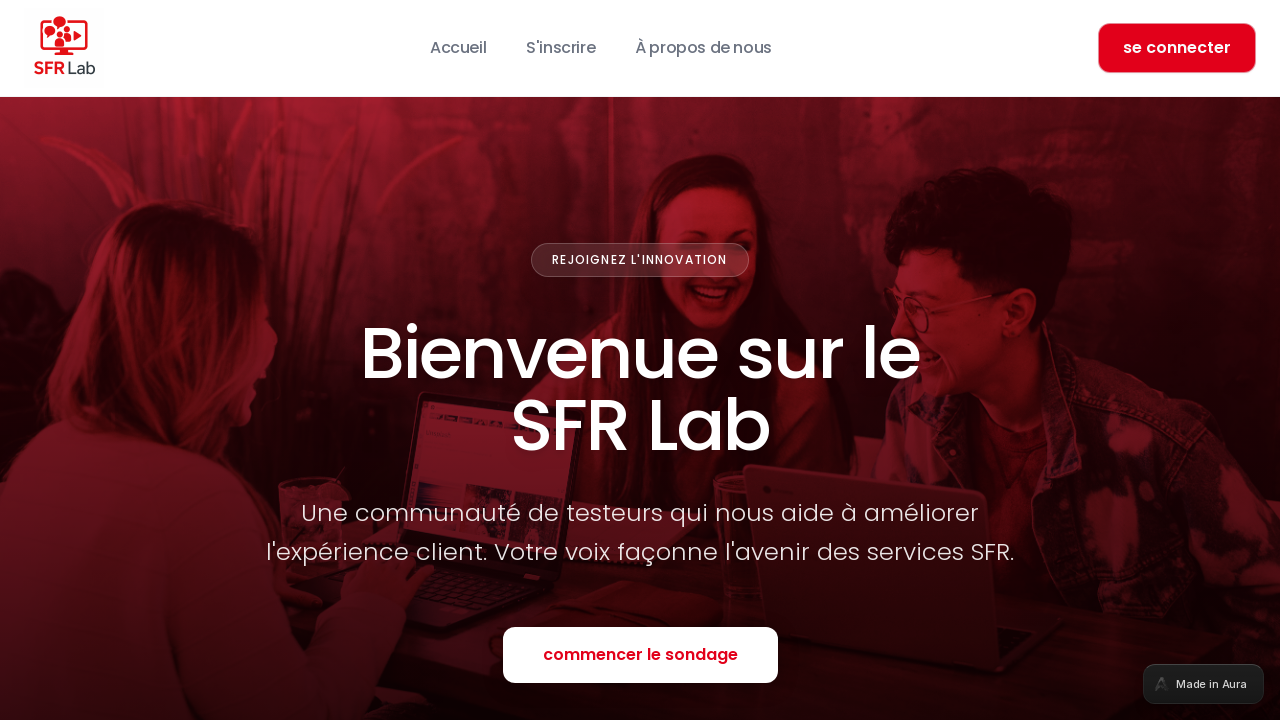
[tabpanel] (640, 360)
